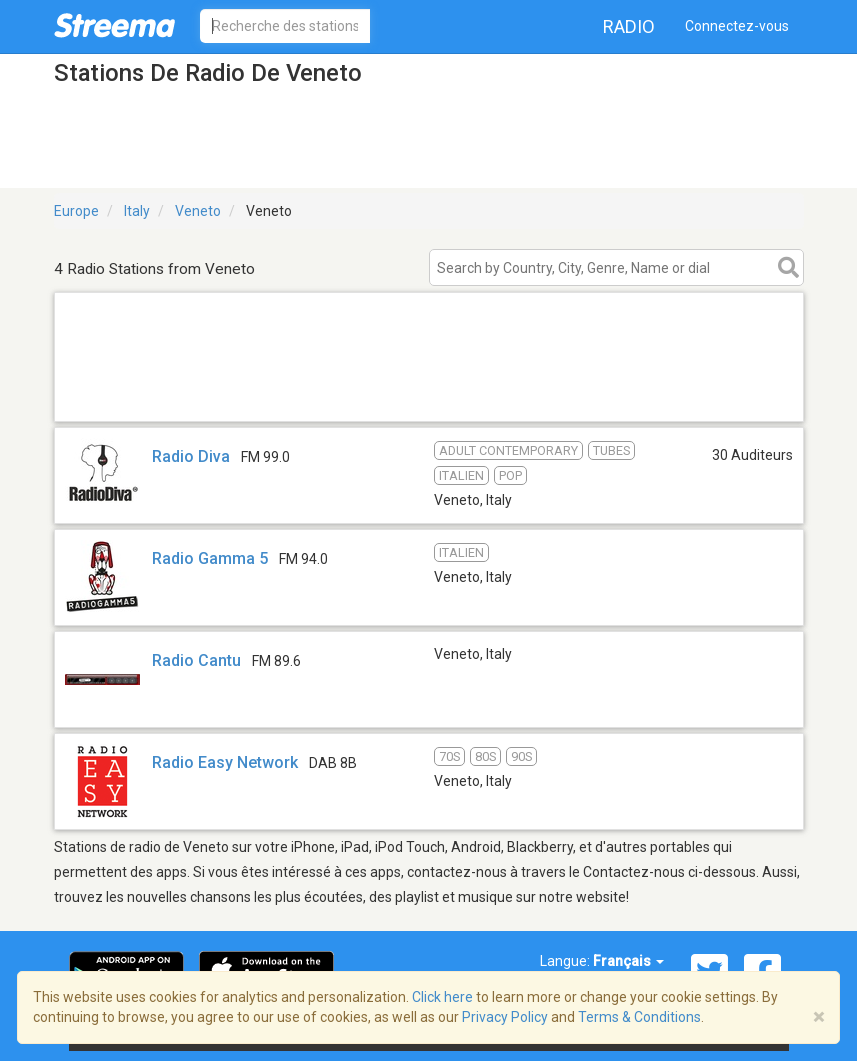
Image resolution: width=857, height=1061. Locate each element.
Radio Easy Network (225, 762)
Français (628, 961)
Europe (76, 211)
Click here (442, 997)
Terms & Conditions (639, 1017)
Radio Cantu (196, 660)
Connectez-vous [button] (737, 26)
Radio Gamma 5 (210, 558)
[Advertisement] (429, 395)
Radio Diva (191, 456)
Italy (137, 211)
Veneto (198, 211)
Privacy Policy (505, 1017)
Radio (629, 26)
